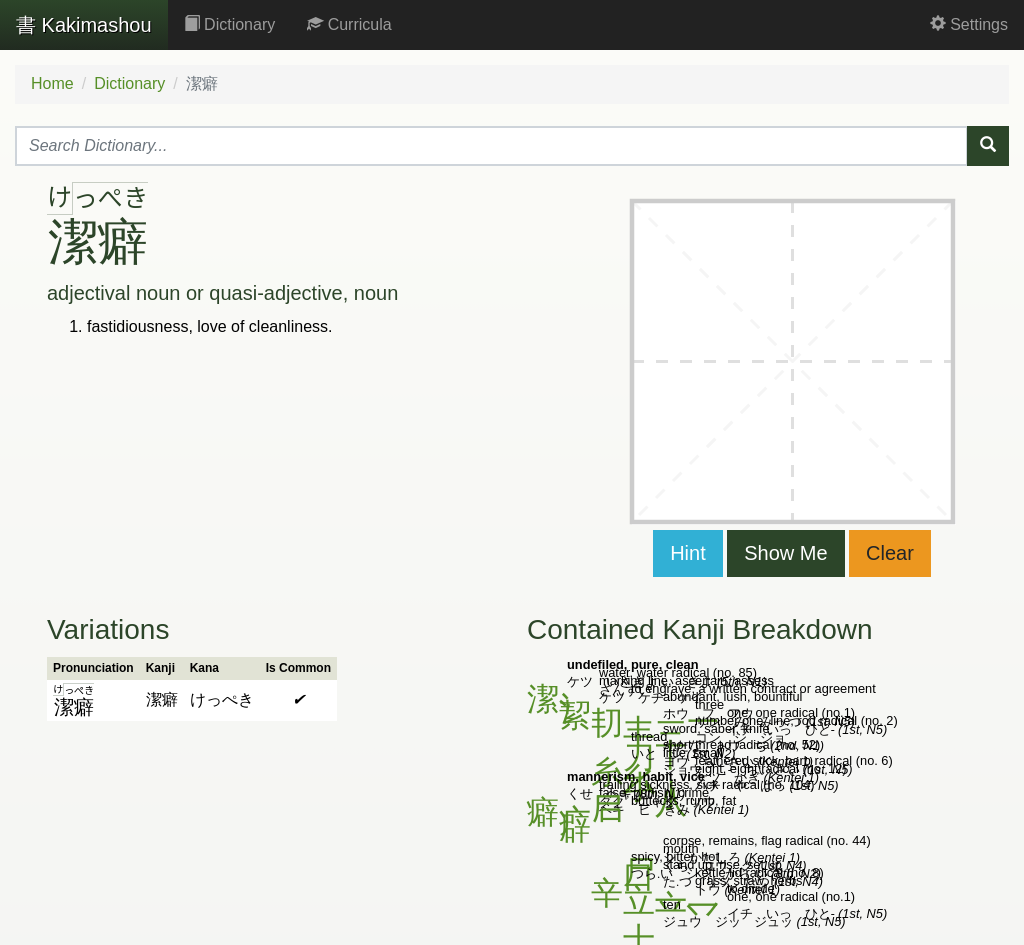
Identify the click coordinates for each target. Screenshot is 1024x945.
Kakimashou (84, 25)
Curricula (349, 24)
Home (52, 83)
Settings (969, 24)
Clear (890, 553)
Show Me (785, 553)
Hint (688, 553)
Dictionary (230, 24)
